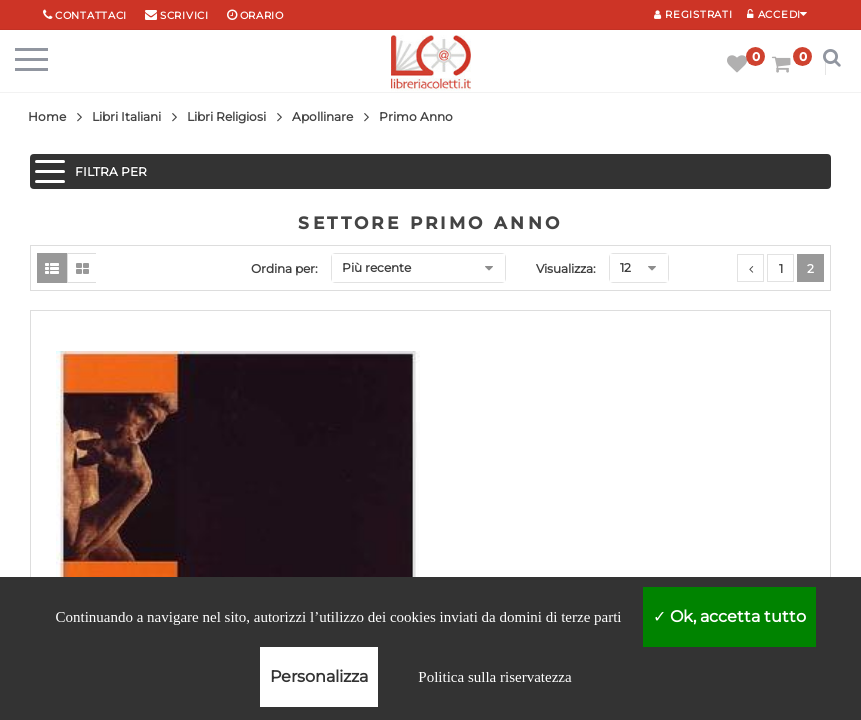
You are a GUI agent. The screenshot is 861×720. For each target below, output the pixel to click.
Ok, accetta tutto (729, 616)
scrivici (184, 15)
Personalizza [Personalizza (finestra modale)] (319, 676)
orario (262, 15)
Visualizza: (566, 268)
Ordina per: (284, 268)
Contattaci (91, 15)
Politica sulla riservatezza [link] (494, 677)
